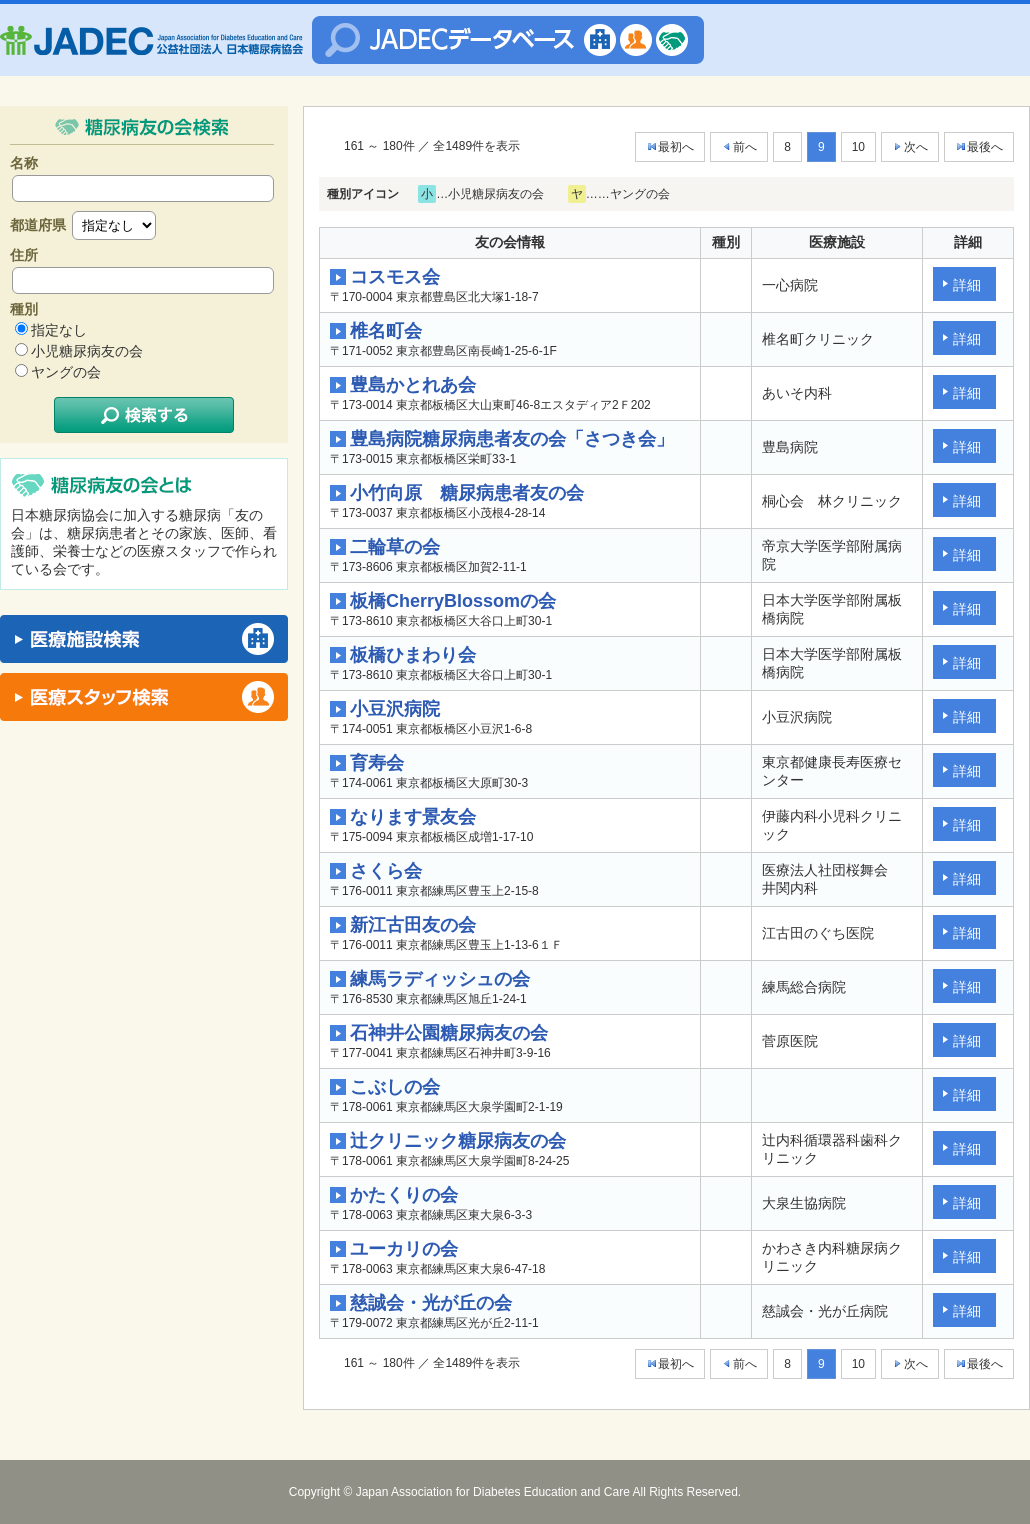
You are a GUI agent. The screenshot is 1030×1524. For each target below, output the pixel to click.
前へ (739, 147)
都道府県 (38, 225)
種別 (24, 309)
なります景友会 (413, 817)
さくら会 (386, 871)
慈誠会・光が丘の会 (431, 1303)
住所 (24, 255)
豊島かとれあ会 (413, 385)
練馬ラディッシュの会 (440, 979)
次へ (910, 147)
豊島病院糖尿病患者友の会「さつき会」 (512, 439)
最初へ (670, 147)
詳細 (967, 285)
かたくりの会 (404, 1195)
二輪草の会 (395, 547)
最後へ (979, 147)
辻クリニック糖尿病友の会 (458, 1141)
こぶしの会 (395, 1087)
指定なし (59, 330)
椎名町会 (386, 331)
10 (858, 147)
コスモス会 (395, 277)
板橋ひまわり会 (413, 655)
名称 (24, 163)
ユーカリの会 (404, 1249)
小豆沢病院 (395, 709)
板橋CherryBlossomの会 (453, 601)
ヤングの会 (66, 372)
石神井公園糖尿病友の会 (449, 1033)
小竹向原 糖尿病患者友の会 (467, 493)
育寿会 (377, 763)
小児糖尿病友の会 (87, 351)
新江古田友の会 (413, 925)
